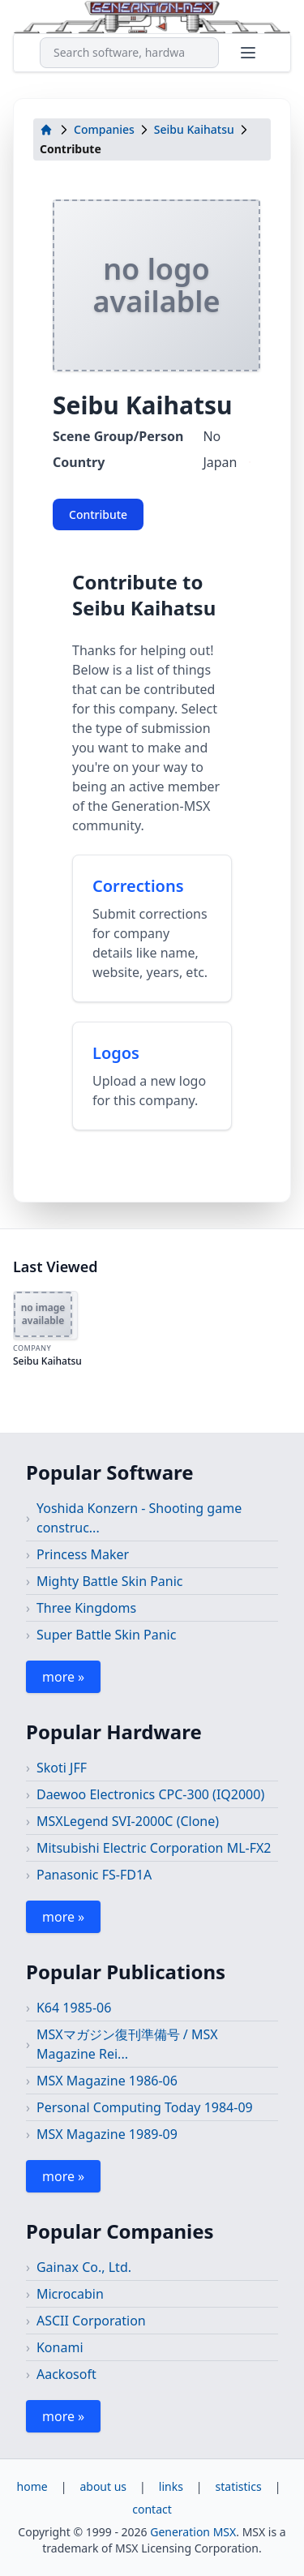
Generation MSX (193, 2532)
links (171, 2486)
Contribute (98, 514)
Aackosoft (66, 2374)
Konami (59, 2347)
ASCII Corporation (91, 2321)
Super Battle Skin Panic (106, 1635)
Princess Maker (82, 1554)
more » (63, 1677)
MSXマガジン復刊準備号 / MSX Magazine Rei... (127, 2044)
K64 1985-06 (73, 2008)
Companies (104, 129)
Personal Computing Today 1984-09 (144, 2107)
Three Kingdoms (86, 1608)
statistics (239, 2486)
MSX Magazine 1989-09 (107, 2134)
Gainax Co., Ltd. (83, 2267)
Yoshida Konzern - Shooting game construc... (139, 1518)
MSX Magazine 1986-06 (107, 2081)
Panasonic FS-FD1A (94, 1875)
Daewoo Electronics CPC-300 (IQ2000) (150, 1794)
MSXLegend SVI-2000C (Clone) (127, 1821)
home (32, 2486)
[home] (46, 129)
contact (152, 2509)
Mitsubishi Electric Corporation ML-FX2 (154, 1848)
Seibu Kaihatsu (194, 129)
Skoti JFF (61, 1768)
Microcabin (70, 2294)
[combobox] (129, 52)
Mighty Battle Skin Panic (109, 1581)
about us (102, 2486)
